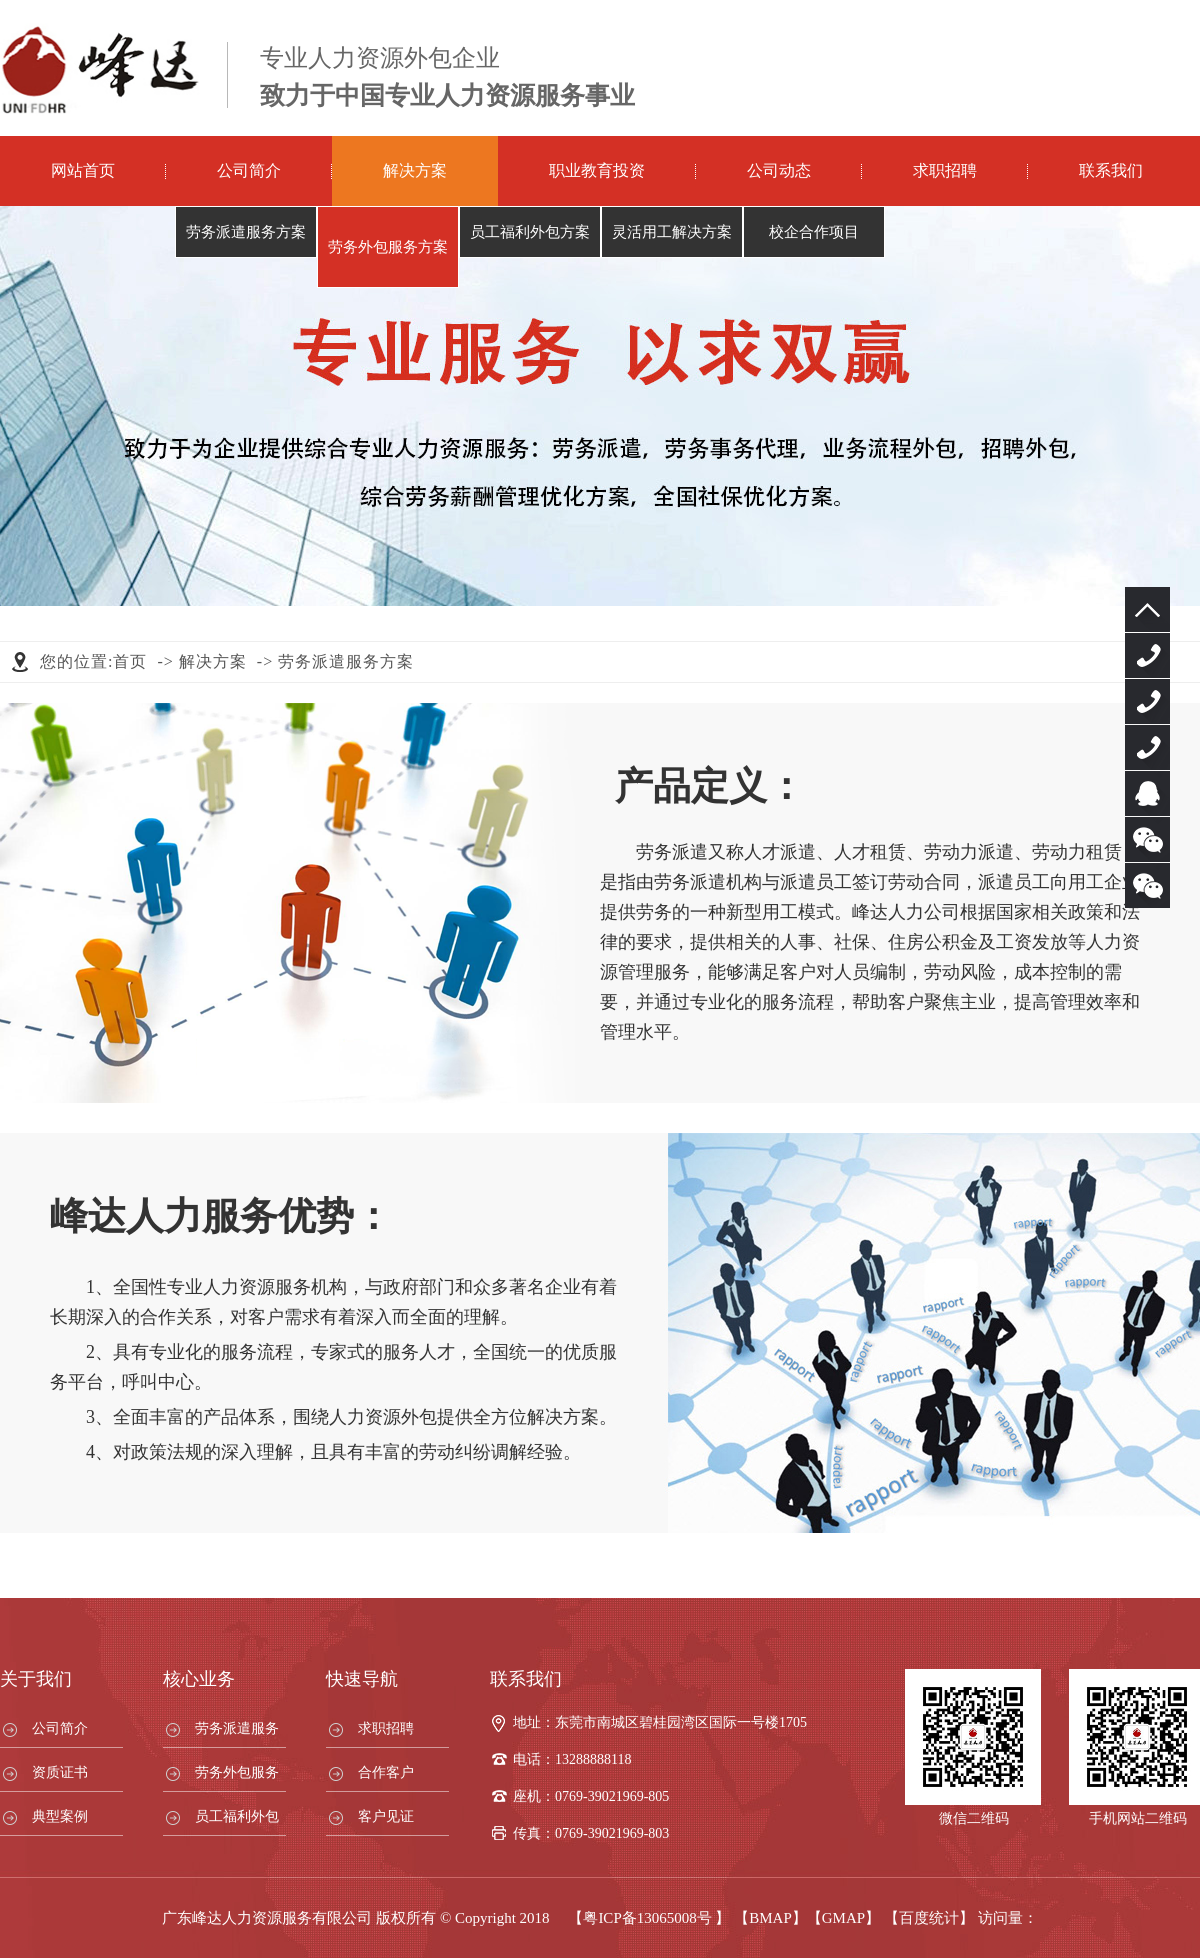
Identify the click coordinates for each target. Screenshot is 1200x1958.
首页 (130, 661)
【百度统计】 (929, 1918)
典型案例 (60, 1816)
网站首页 (83, 170)
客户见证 (386, 1816)
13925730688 (1147, 747)
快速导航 (362, 1679)
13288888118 (1147, 701)
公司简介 (249, 170)
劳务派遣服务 (237, 1728)
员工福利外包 (237, 1816)
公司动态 (779, 170)
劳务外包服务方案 (388, 247)
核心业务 (199, 1679)
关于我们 (36, 1679)
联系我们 (1111, 170)
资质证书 (60, 1772)
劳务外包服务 (237, 1772)
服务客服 (1147, 793)
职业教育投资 (597, 170)
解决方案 (415, 170)
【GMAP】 (843, 1918)
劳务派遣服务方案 (246, 232)
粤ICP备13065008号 (647, 1918)
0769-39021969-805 (1147, 655)
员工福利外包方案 (530, 232)
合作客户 (386, 1772)
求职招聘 (945, 170)
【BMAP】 (770, 1918)
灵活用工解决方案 (672, 232)
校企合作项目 (814, 232)
